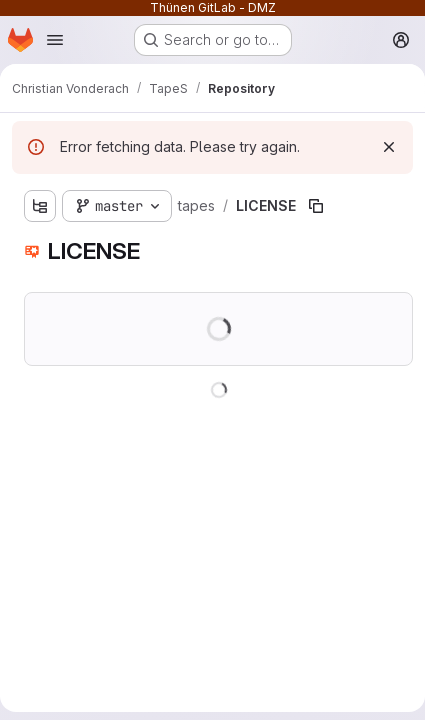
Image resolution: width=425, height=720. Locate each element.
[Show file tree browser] (40, 206)
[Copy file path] (316, 206)
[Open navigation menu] (55, 40)
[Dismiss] (389, 147)
